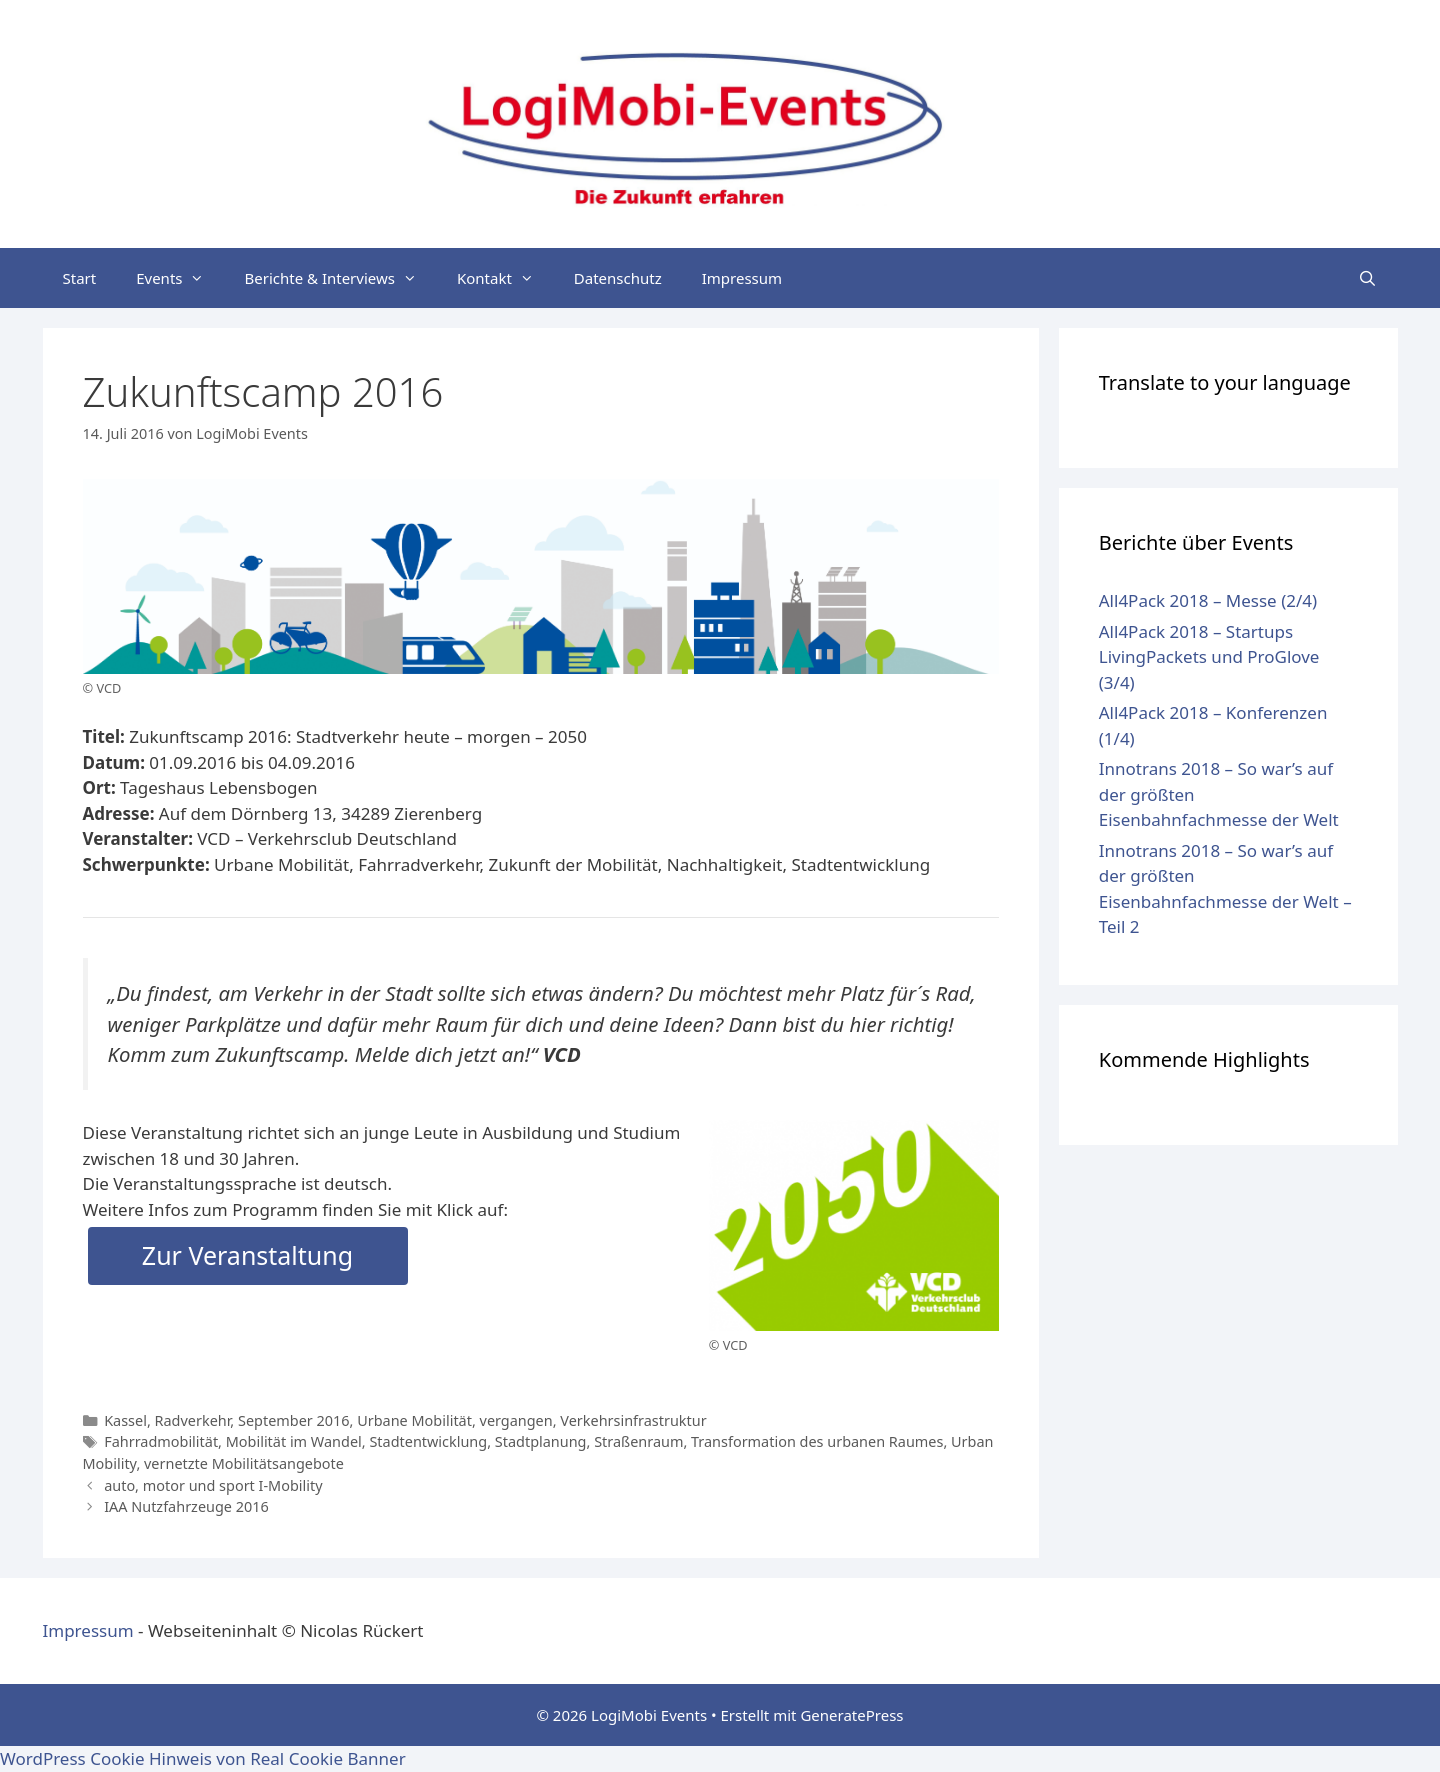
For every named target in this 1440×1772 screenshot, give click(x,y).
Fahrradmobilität (161, 1441)
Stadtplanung (541, 1441)
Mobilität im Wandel (294, 1441)
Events (180, 278)
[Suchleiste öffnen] (1367, 278)
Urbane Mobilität (414, 1420)
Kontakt (505, 278)
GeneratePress (851, 1715)
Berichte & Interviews (340, 278)
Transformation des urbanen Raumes (817, 1441)
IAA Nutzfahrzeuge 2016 (186, 1506)
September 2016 (294, 1420)
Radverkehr (193, 1420)
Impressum (742, 278)
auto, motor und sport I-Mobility (213, 1485)
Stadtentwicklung (428, 1441)
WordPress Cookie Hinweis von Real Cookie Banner (203, 1758)
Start (80, 278)
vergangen (516, 1420)
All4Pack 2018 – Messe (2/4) (1208, 600)
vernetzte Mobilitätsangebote (244, 1463)
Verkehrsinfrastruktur (633, 1420)
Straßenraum (638, 1441)
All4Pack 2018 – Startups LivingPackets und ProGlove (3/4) (1209, 657)
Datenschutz (618, 278)
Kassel (125, 1420)
